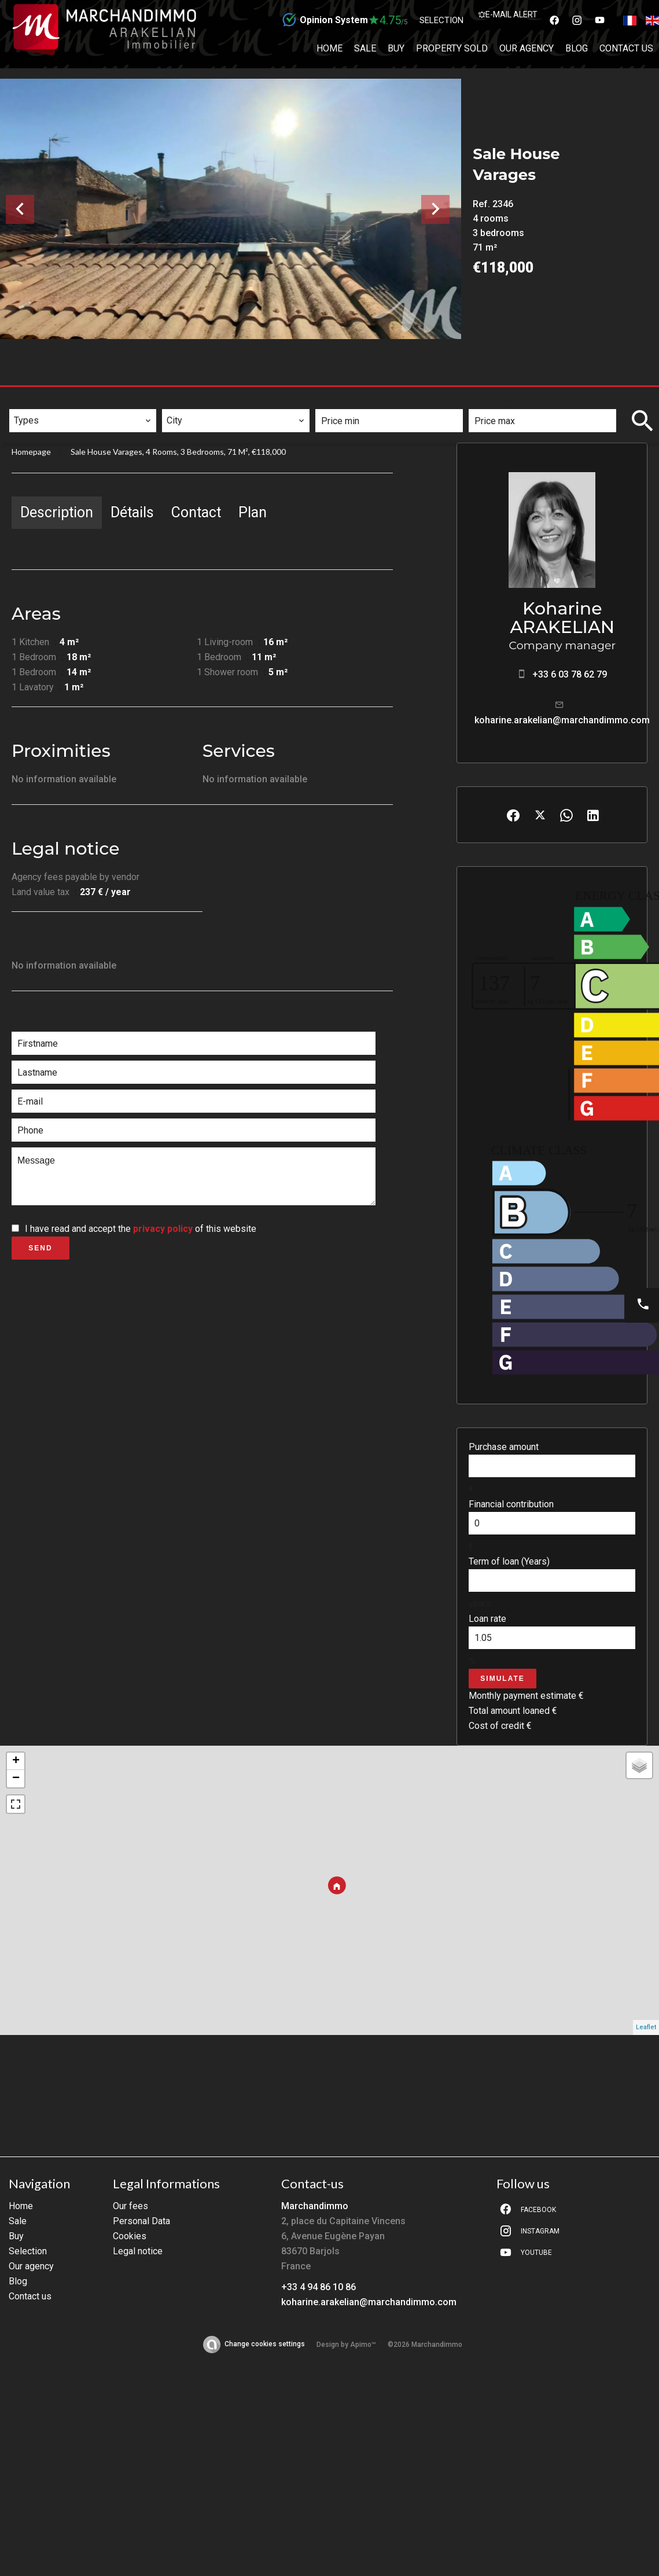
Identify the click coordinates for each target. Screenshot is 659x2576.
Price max (497, 401)
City (177, 401)
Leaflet (646, 2027)
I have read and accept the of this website (140, 1228)
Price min (343, 401)
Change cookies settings (264, 2344)
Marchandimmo (314, 2205)
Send (40, 1248)
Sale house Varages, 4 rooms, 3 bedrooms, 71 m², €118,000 (178, 452)
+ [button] (16, 1761)
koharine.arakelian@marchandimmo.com (562, 720)
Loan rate (487, 1618)
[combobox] (83, 420)
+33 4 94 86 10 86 (318, 2286)
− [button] (16, 1778)
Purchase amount (504, 1446)
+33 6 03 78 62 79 (569, 674)
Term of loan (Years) (509, 1561)
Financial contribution (511, 1504)
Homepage (31, 452)
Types (27, 401)
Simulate (502, 1679)
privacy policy (163, 1228)
